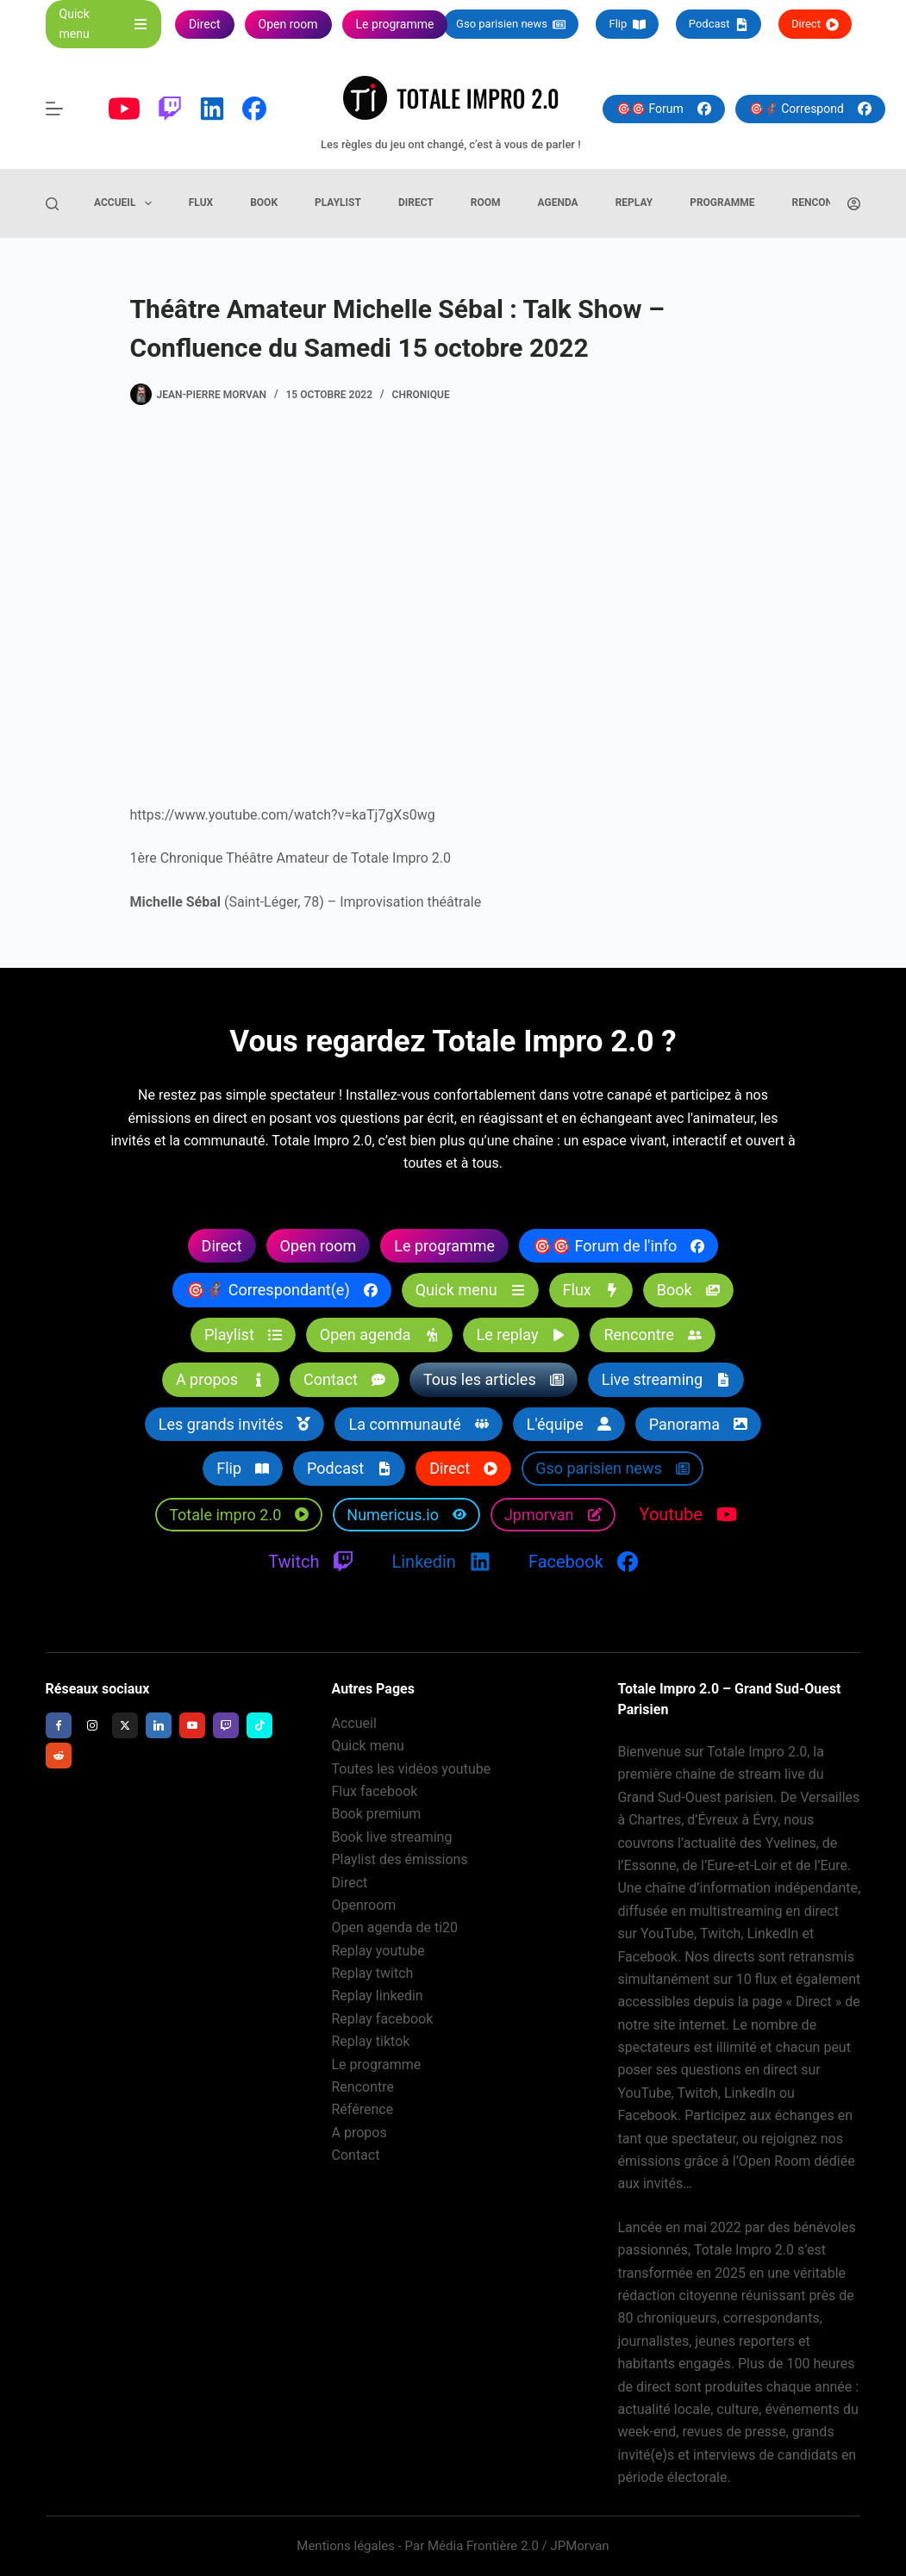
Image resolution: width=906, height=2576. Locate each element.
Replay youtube (378, 1951)
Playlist (338, 202)
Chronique (421, 395)
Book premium (377, 1814)
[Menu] (54, 108)
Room (486, 202)
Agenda (558, 202)
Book (264, 202)
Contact (356, 2156)
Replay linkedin (377, 1996)
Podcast (718, 24)
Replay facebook (383, 2019)
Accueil (126, 203)
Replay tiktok (371, 2042)
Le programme (377, 2064)
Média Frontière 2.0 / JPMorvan (518, 2546)
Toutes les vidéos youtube (411, 1769)
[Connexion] (853, 203)
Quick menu (368, 1746)
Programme (722, 202)
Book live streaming (392, 1837)
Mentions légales (346, 2546)
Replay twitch (373, 1974)
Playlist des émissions (400, 1860)
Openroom (364, 1905)
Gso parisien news (510, 24)
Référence (363, 2110)
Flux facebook (375, 1791)
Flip (627, 24)
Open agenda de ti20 (395, 1928)
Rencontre (822, 202)
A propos (359, 2132)
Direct (815, 24)
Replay (634, 202)
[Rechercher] (52, 203)
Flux (201, 202)
